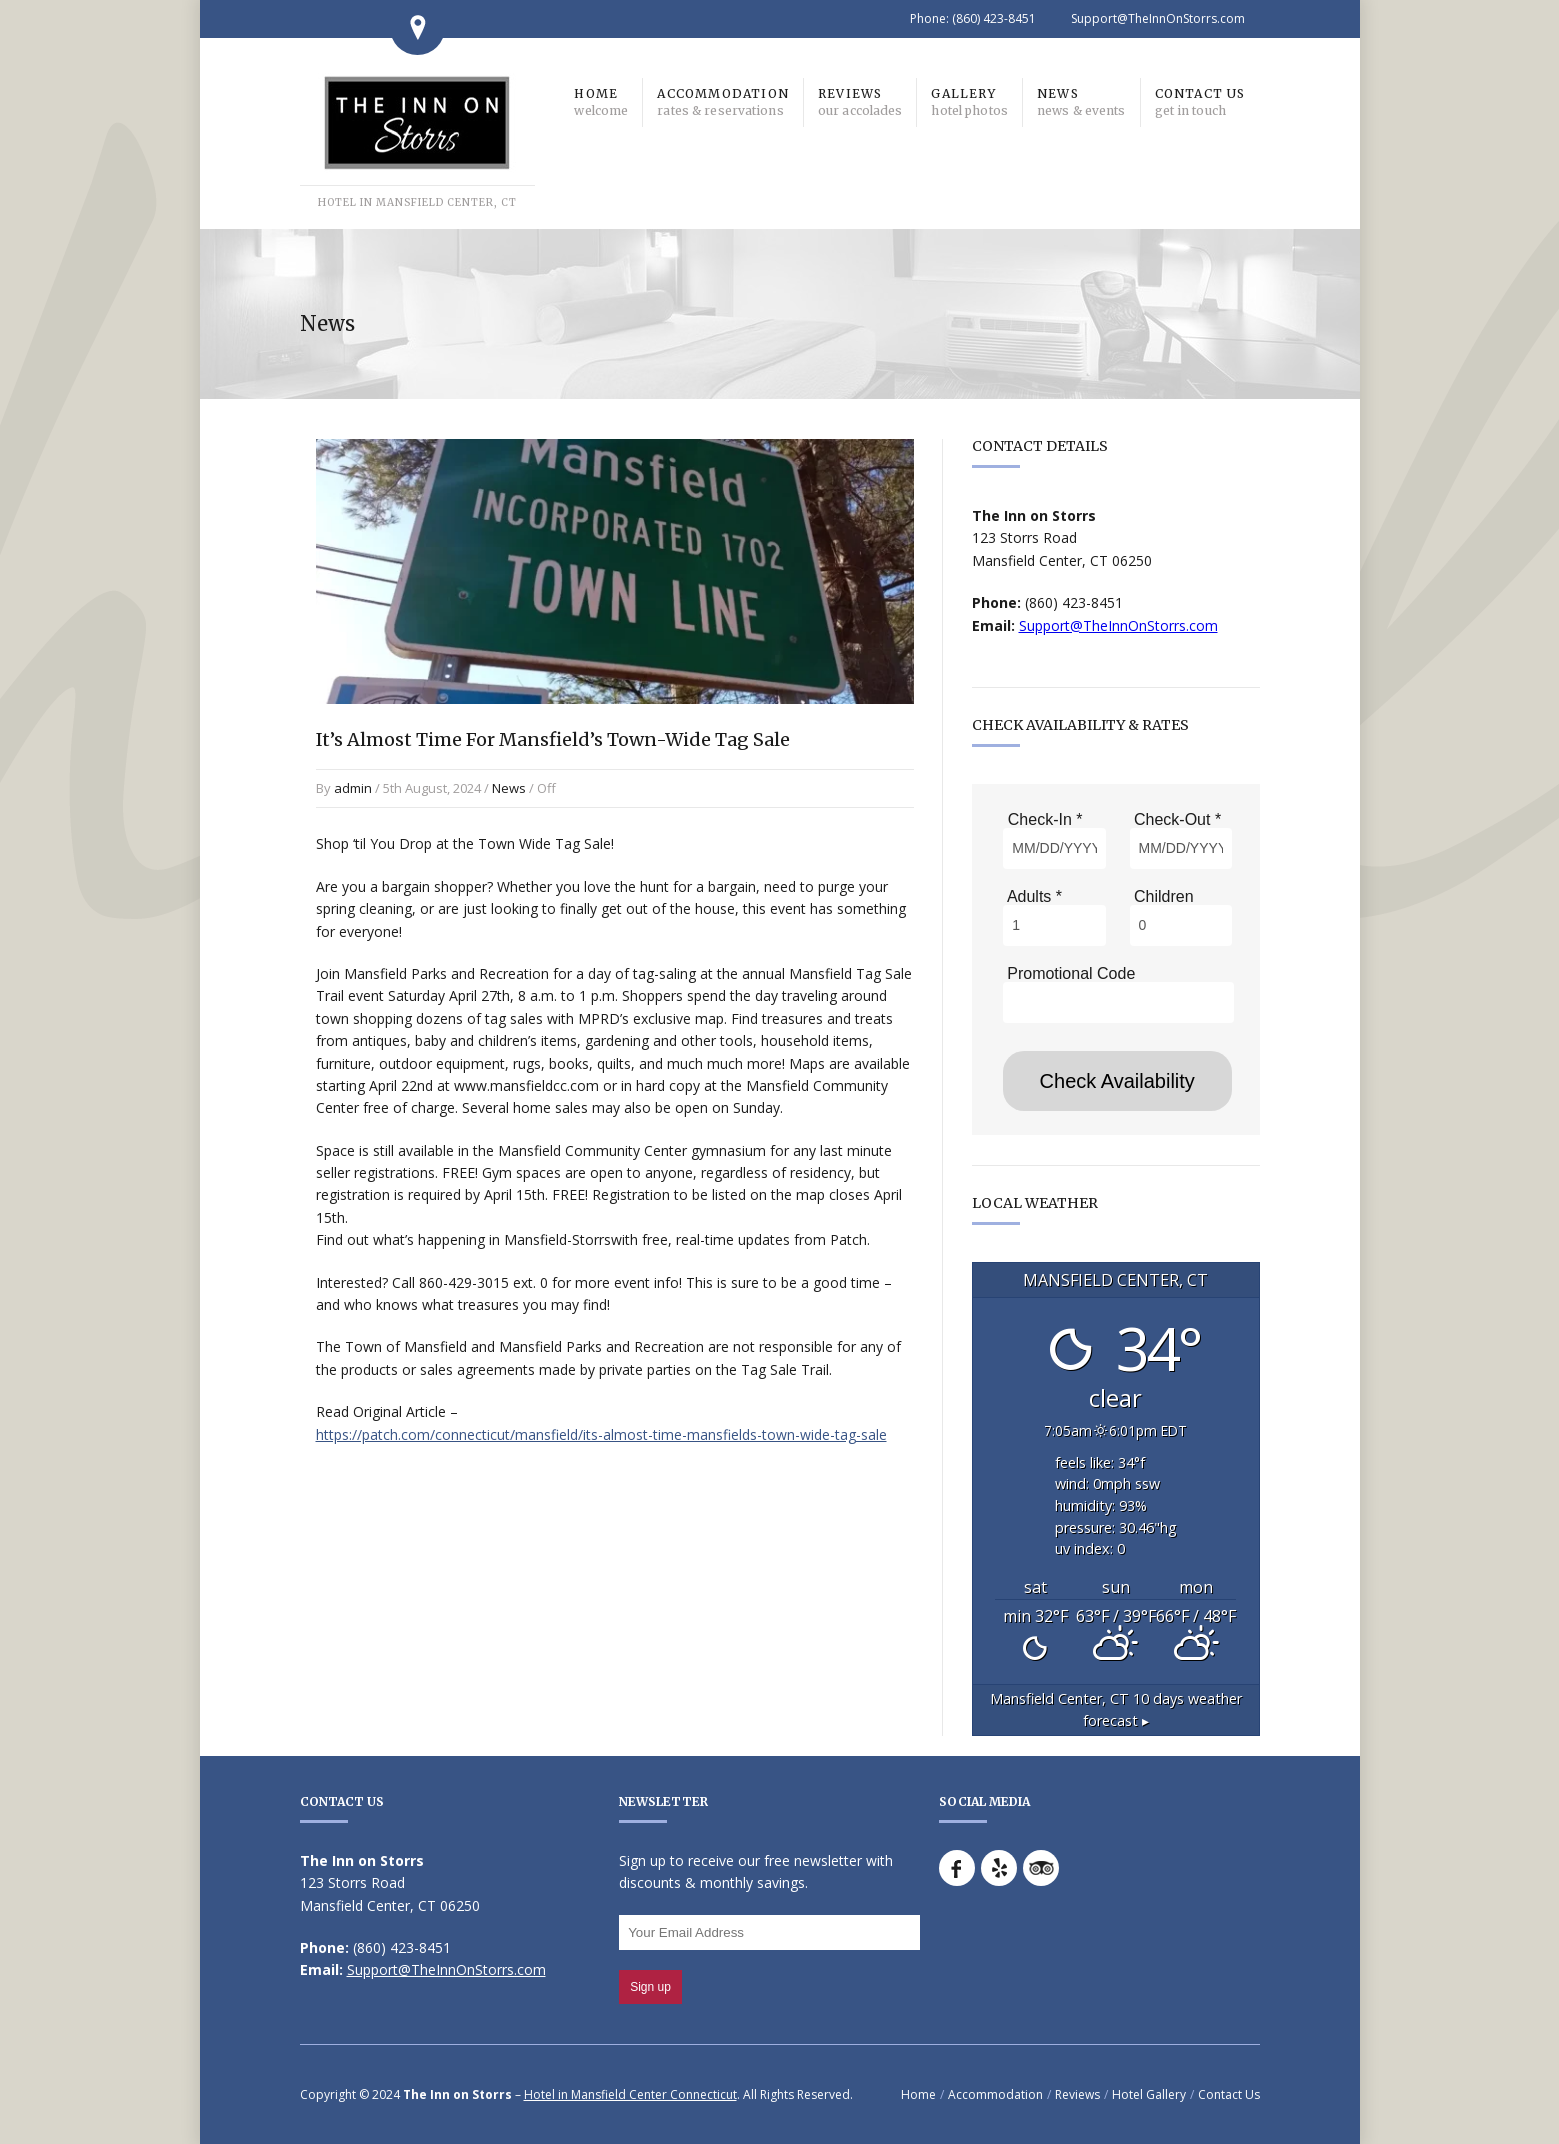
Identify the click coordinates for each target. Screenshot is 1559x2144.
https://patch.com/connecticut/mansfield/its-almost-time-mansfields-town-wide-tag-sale (601, 1434)
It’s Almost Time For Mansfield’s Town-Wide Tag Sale (553, 739)
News (509, 788)
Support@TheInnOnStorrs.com (1158, 18)
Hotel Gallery (1149, 2094)
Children (1162, 896)
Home (918, 2094)
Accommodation (995, 2094)
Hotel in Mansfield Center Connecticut (630, 2094)
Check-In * (1042, 819)
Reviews (1077, 2094)
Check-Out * (1176, 819)
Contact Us (1229, 2094)
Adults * (1032, 896)
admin (353, 788)
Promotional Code (1069, 973)
